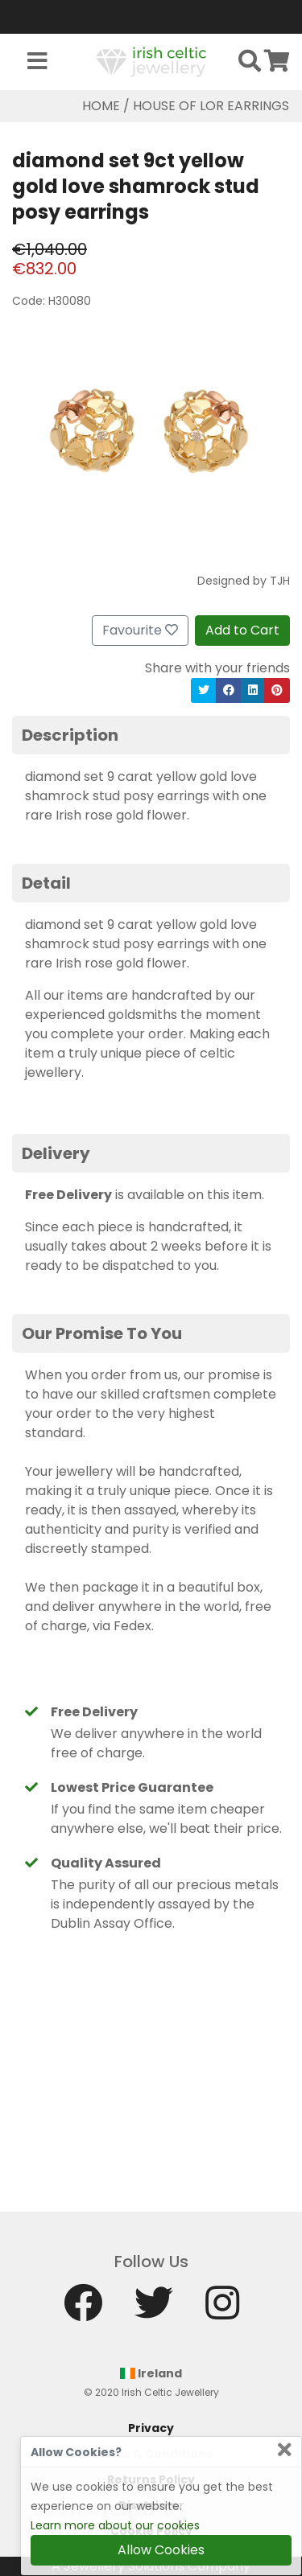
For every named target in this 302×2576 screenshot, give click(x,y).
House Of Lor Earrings (211, 106)
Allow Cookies (161, 2550)
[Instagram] (222, 2310)
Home (101, 106)
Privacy (151, 2428)
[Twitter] (153, 2310)
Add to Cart (242, 630)
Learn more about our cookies (115, 2525)
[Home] (151, 60)
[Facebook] (83, 2310)
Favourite (140, 630)
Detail (46, 883)
